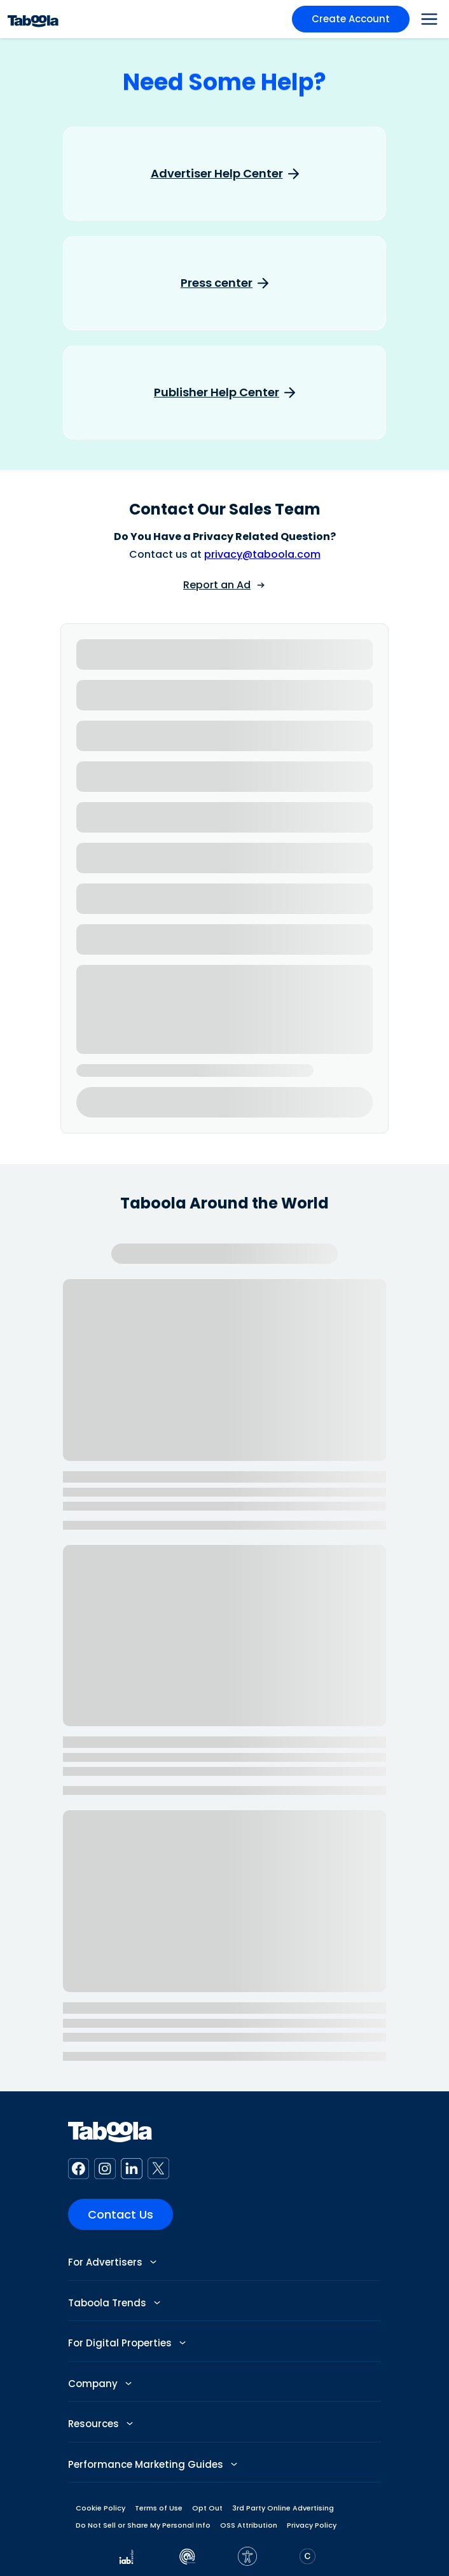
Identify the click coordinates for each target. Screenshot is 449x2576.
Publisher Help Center (216, 392)
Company (100, 2383)
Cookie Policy (100, 2508)
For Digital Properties (127, 2343)
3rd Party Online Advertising (283, 2508)
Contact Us (120, 2214)
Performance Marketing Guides (152, 2464)
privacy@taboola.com (262, 554)
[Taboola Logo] (33, 19)
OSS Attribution (248, 2525)
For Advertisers (112, 2262)
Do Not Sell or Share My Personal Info (143, 2525)
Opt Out (207, 2508)
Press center (216, 283)
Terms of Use (159, 2508)
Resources (100, 2423)
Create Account (351, 18)
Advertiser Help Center (217, 173)
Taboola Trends (114, 2302)
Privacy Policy (311, 2525)
